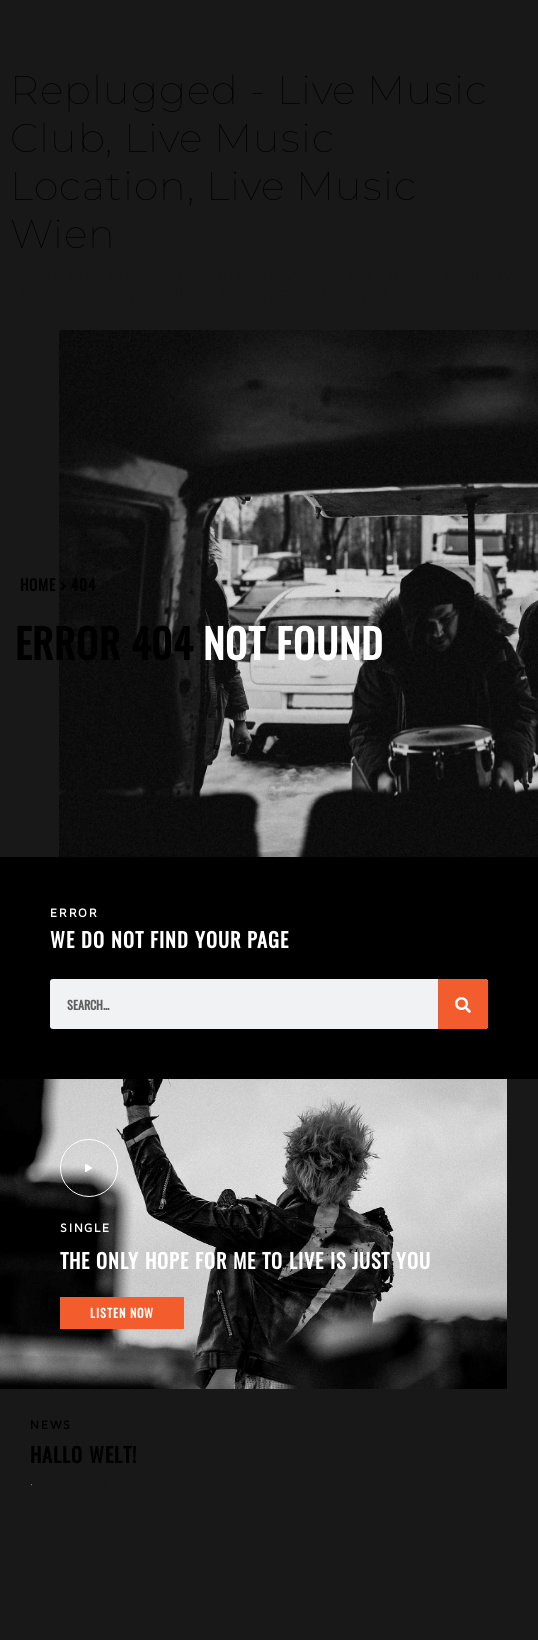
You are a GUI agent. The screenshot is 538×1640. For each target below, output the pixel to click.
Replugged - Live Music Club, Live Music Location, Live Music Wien (249, 161)
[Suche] (463, 1004)
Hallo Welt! (83, 1454)
